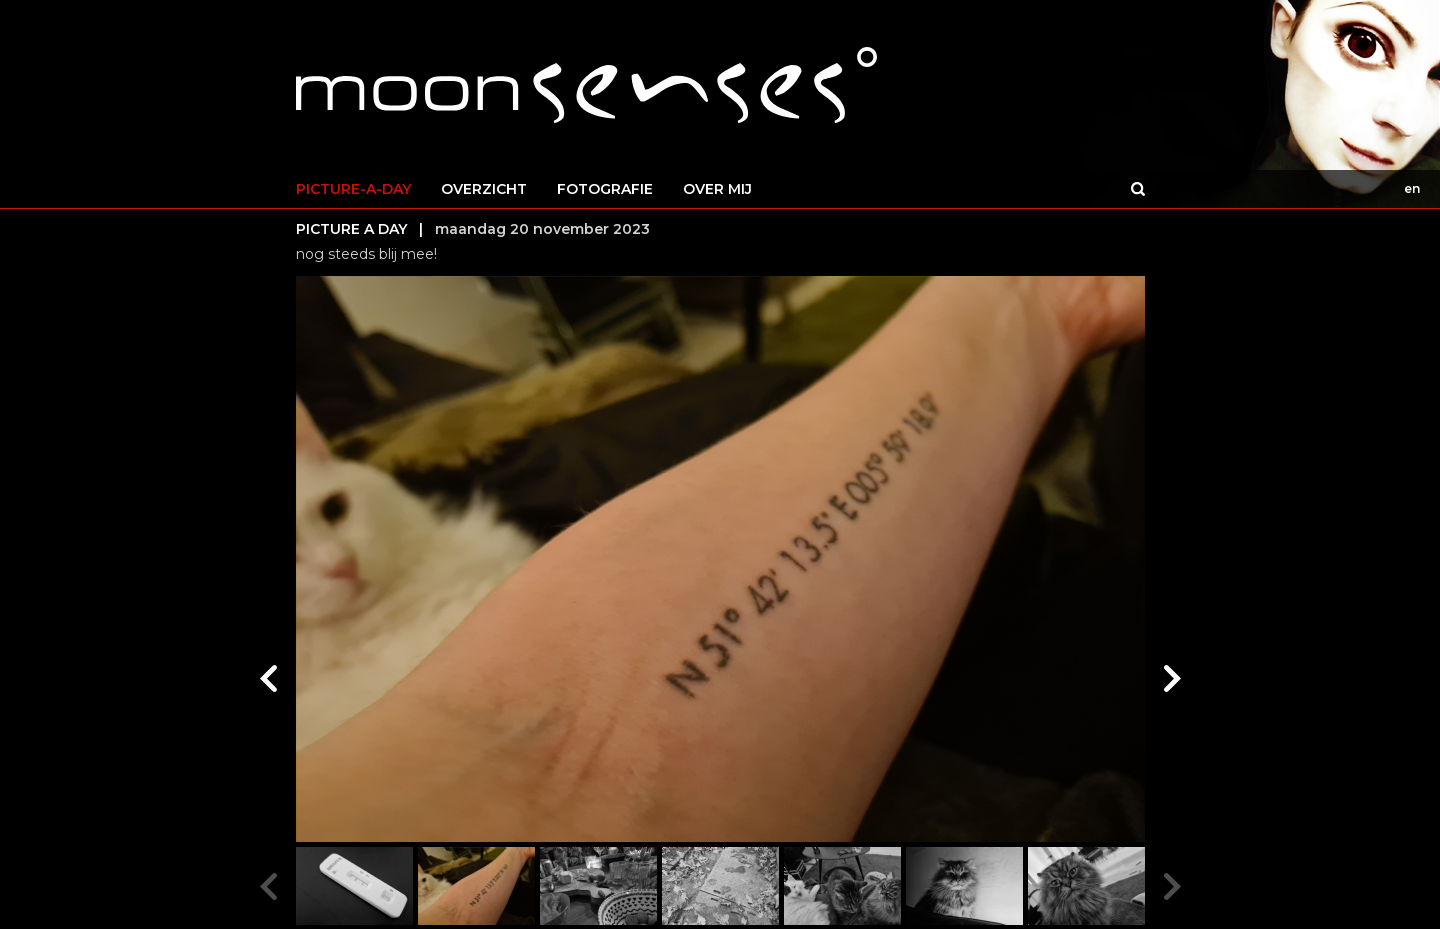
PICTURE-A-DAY (353, 189)
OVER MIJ (717, 189)
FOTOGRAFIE (605, 189)
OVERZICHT (484, 189)
